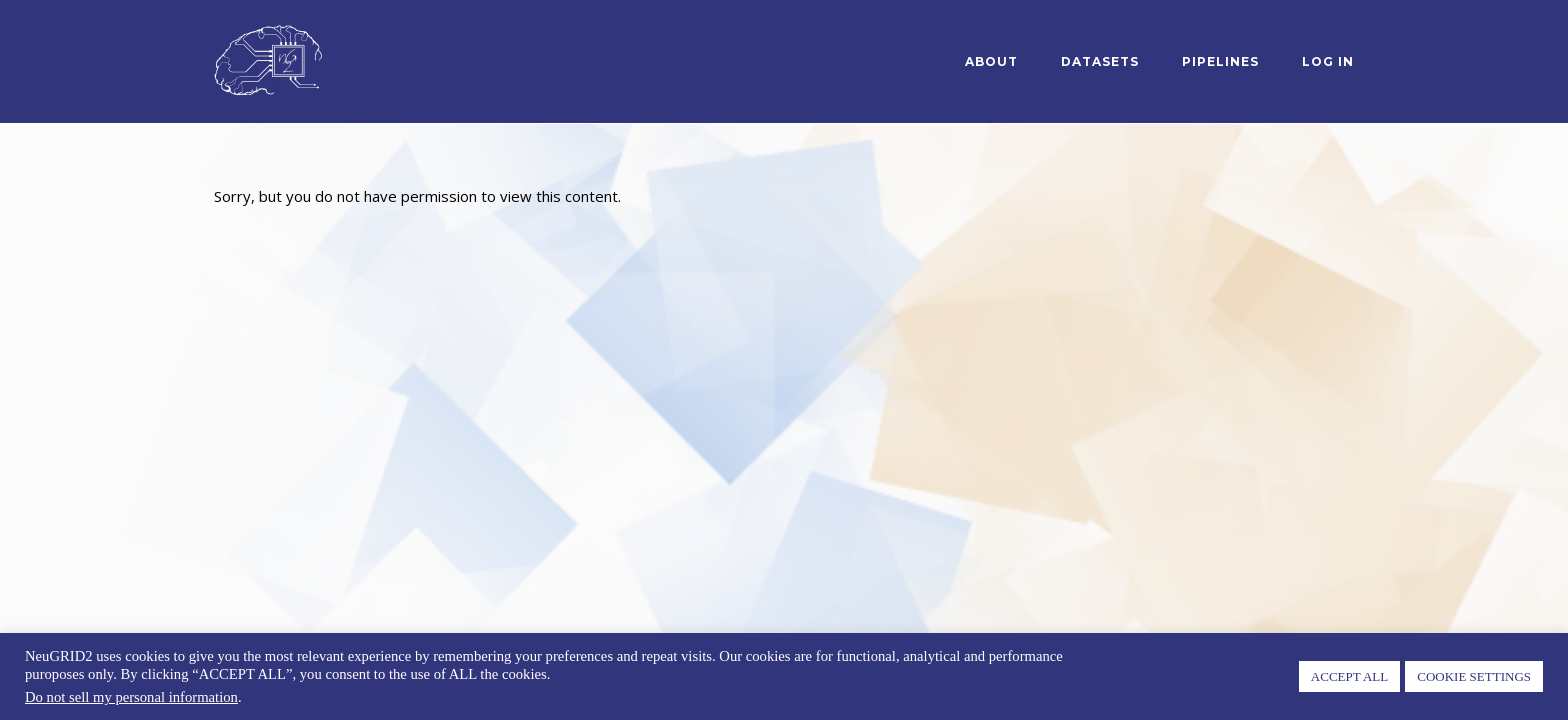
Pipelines (1220, 61)
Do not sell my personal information (131, 697)
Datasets (1100, 61)
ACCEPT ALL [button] (1349, 676)
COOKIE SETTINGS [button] (1474, 676)
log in (1328, 61)
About (991, 61)
